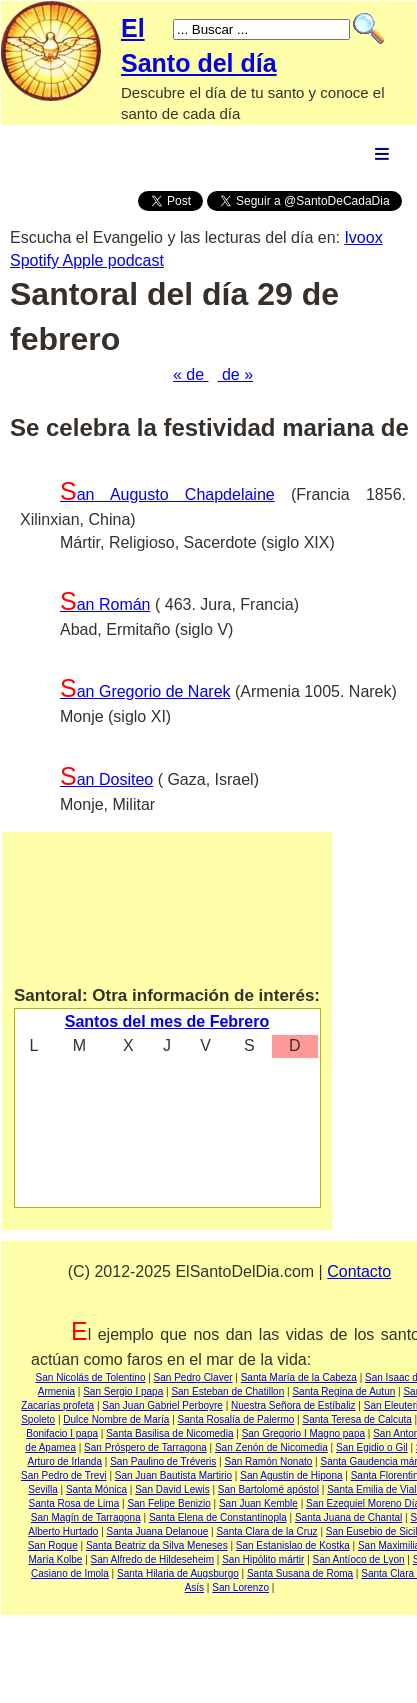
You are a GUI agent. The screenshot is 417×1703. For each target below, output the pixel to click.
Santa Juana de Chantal (348, 1517)
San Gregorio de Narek (145, 691)
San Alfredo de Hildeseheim (152, 1559)
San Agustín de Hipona (291, 1475)
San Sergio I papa (123, 1391)
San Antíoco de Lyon (359, 1559)
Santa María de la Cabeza (299, 1377)
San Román (105, 604)
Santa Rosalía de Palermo (236, 1419)
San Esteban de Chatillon (227, 1391)
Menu (382, 153)
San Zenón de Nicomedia (271, 1447)
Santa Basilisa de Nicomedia (169, 1433)
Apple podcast (112, 260)
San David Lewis (172, 1489)
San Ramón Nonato (268, 1461)
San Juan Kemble (258, 1503)
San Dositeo (106, 779)
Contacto (359, 1271)
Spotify (36, 260)
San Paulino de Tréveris (163, 1461)
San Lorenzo (240, 1587)
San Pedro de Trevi (64, 1475)
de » (235, 374)
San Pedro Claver (193, 1377)
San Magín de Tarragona (86, 1517)
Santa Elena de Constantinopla (218, 1517)
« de (191, 374)
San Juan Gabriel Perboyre (162, 1405)
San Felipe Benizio (168, 1503)
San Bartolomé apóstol (268, 1489)
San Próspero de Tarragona (145, 1447)
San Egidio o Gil (372, 1447)
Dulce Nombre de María (116, 1419)
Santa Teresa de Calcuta (356, 1419)
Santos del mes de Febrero (167, 1021)
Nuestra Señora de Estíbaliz (293, 1405)
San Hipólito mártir (263, 1559)
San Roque (53, 1545)
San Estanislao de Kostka (293, 1545)
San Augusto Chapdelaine (167, 494)
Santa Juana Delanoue (158, 1531)
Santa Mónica (96, 1489)
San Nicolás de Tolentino (91, 1377)
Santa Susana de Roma (300, 1573)
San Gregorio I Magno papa (303, 1433)
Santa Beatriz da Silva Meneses (157, 1545)
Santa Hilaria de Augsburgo (178, 1573)
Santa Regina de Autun (343, 1391)
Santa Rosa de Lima (74, 1503)
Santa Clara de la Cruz (266, 1531)
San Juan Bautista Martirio (173, 1475)
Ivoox (363, 237)
